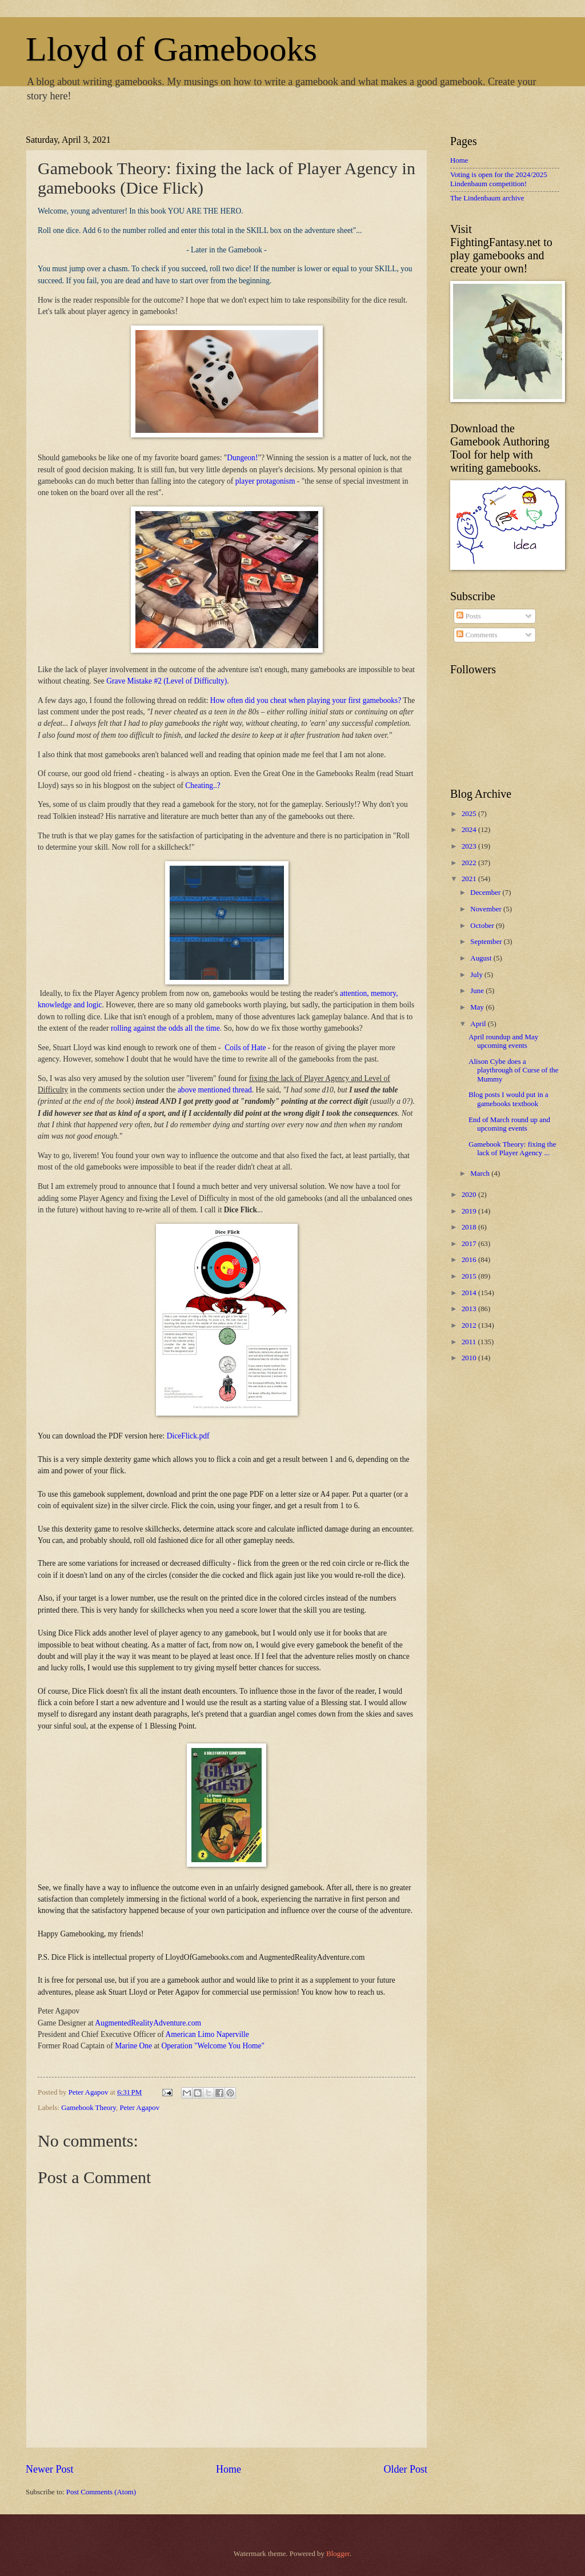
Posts (468, 616)
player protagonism (265, 481)
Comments (476, 635)
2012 (470, 1325)
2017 (470, 1244)
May (478, 1007)
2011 (470, 1342)
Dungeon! (242, 457)
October (483, 926)
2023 (470, 846)
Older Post (405, 2469)
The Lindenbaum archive (487, 198)
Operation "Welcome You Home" (213, 2045)
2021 (470, 879)
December (486, 893)
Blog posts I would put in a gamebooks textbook (508, 1099)
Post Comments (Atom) (101, 2492)
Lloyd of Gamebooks (171, 49)
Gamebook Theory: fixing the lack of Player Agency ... (512, 1148)
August (481, 958)
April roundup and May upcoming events (503, 1041)
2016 (470, 1260)
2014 (470, 1293)
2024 (470, 830)
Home (228, 2469)
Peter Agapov (139, 2108)
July (477, 975)
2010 (470, 1358)
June (478, 991)
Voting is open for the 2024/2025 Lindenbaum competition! (498, 179)
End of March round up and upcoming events (509, 1124)
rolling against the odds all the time (165, 1028)
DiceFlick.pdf (188, 1436)
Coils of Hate (245, 1047)
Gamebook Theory (88, 2108)
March (480, 1174)
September (486, 942)
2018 (470, 1227)
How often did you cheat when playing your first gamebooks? (305, 700)
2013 (470, 1309)
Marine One (133, 2045)
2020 (470, 1195)
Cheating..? (203, 785)
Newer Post (50, 2469)
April (478, 1024)
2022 (470, 863)
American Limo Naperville (207, 2034)
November (486, 909)
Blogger (338, 2554)
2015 (470, 1276)
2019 (470, 1211)
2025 (470, 814)
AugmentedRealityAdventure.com (148, 2023)
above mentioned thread (215, 1090)
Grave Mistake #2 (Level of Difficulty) (166, 681)
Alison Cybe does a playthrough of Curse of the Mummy (513, 1070)
